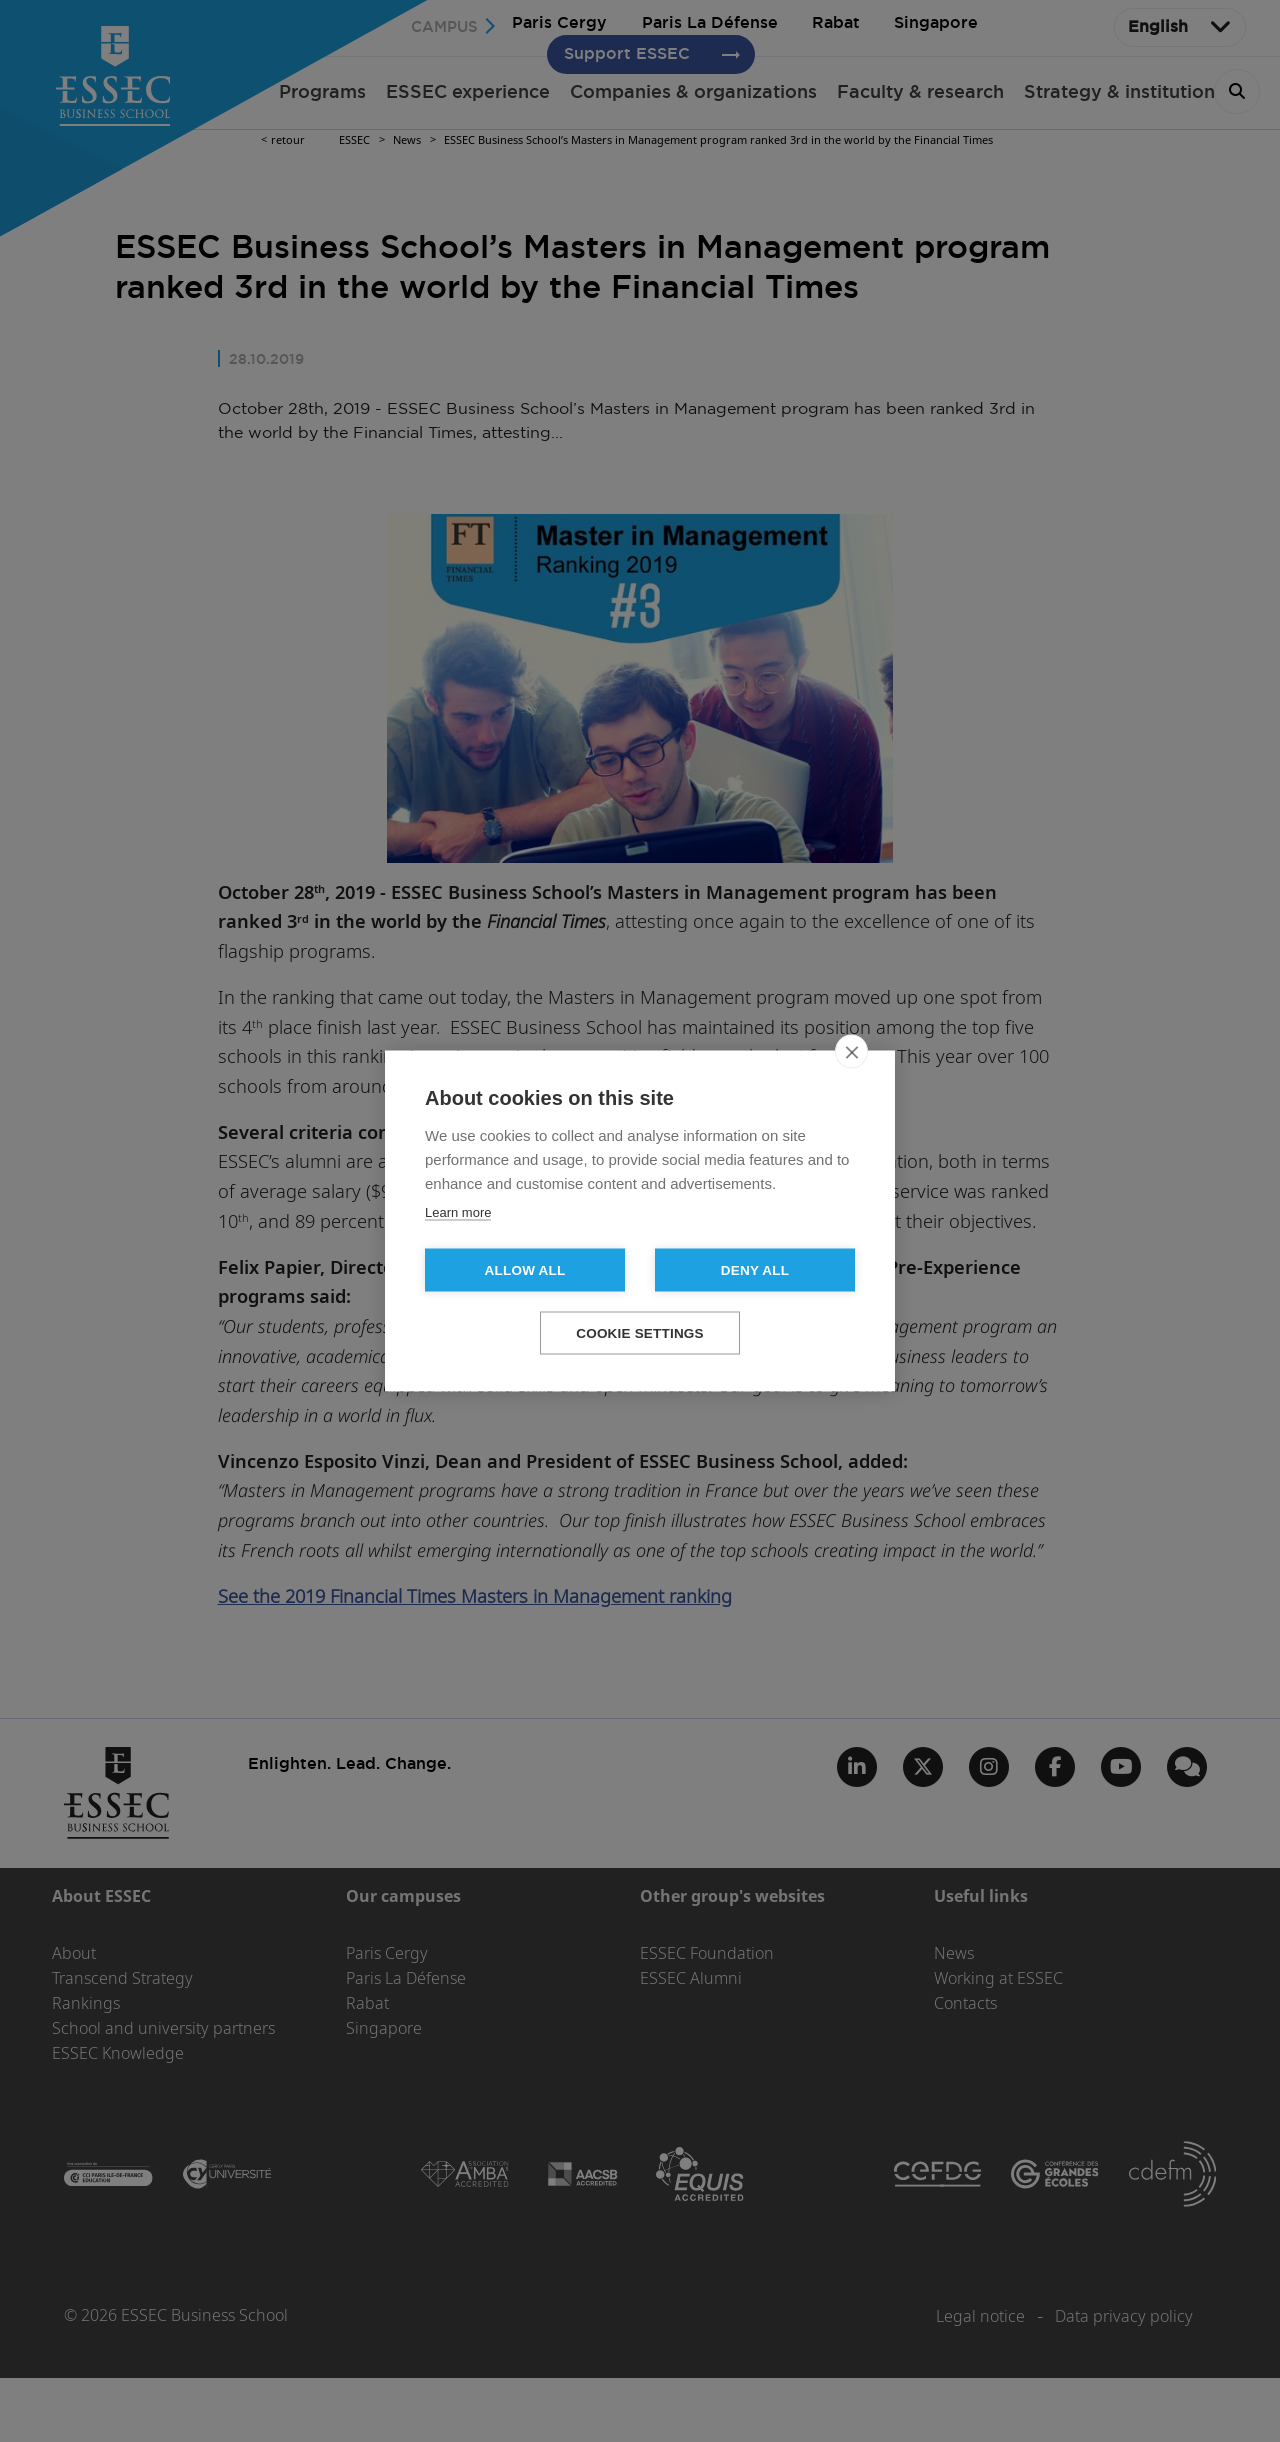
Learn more (458, 1212)
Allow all (525, 1270)
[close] (851, 1052)
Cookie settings (640, 1333)
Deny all (755, 1270)
